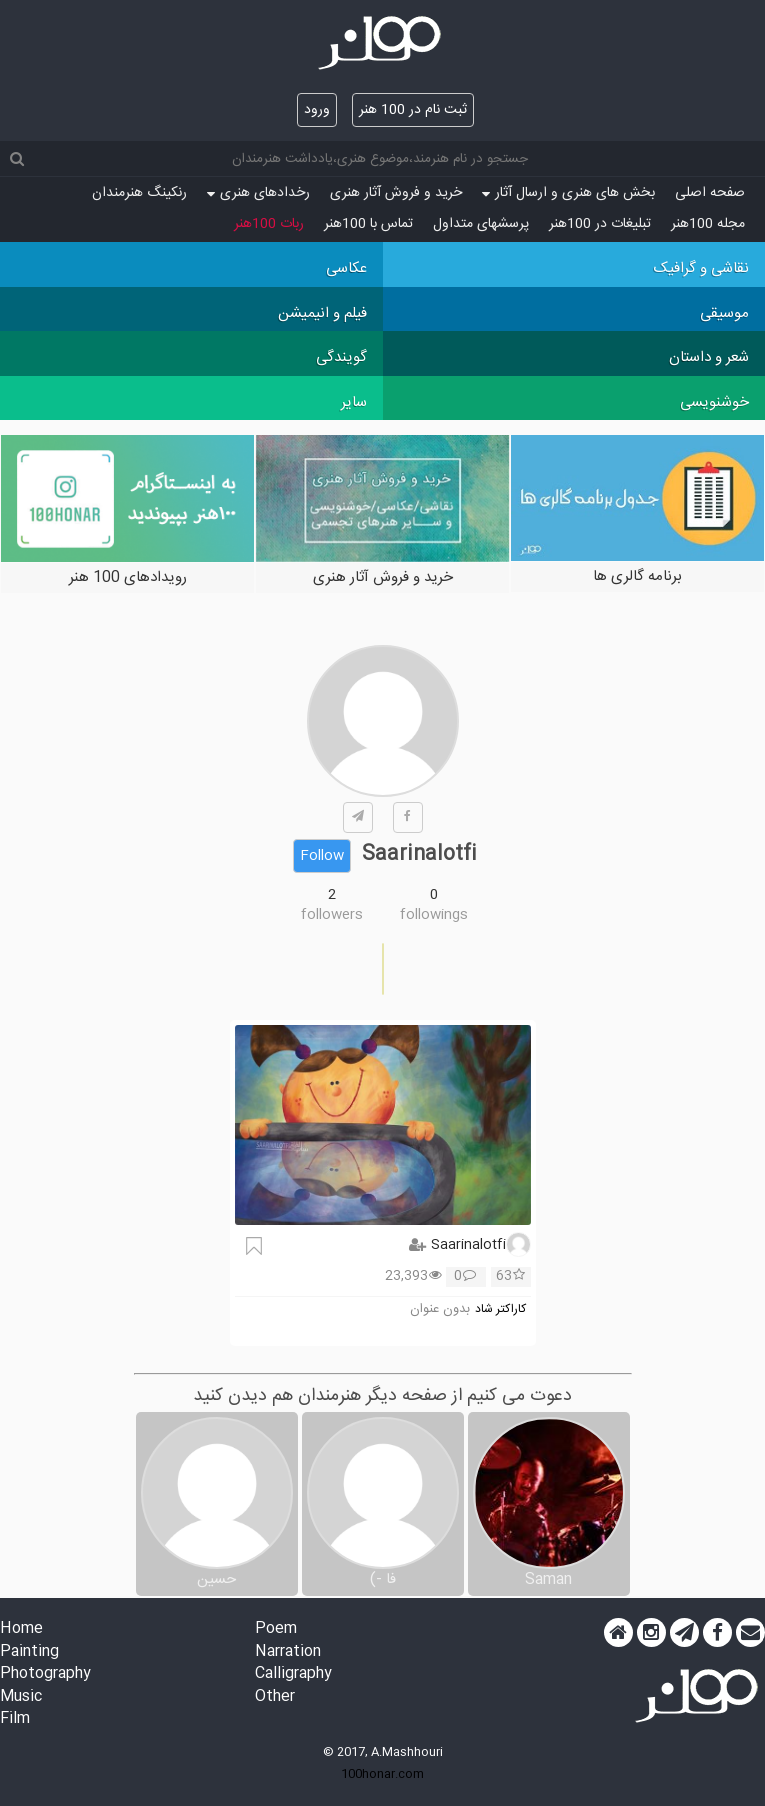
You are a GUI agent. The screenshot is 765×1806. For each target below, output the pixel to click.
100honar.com (382, 1774)
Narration (288, 1652)
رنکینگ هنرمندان (139, 193)
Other (275, 1697)
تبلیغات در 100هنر (600, 224)
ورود (317, 110)
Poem (276, 1629)
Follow (322, 856)
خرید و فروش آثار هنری (396, 193)
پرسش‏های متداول (481, 224)
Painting (29, 1652)
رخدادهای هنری (258, 193)
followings (434, 915)
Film (15, 1719)
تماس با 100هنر (368, 224)
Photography (45, 1674)
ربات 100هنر (269, 224)
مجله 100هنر (708, 224)
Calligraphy (293, 1674)
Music (21, 1697)
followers (332, 915)
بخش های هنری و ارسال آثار (568, 193)
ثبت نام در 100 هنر (413, 110)
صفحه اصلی (710, 193)
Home (21, 1629)
